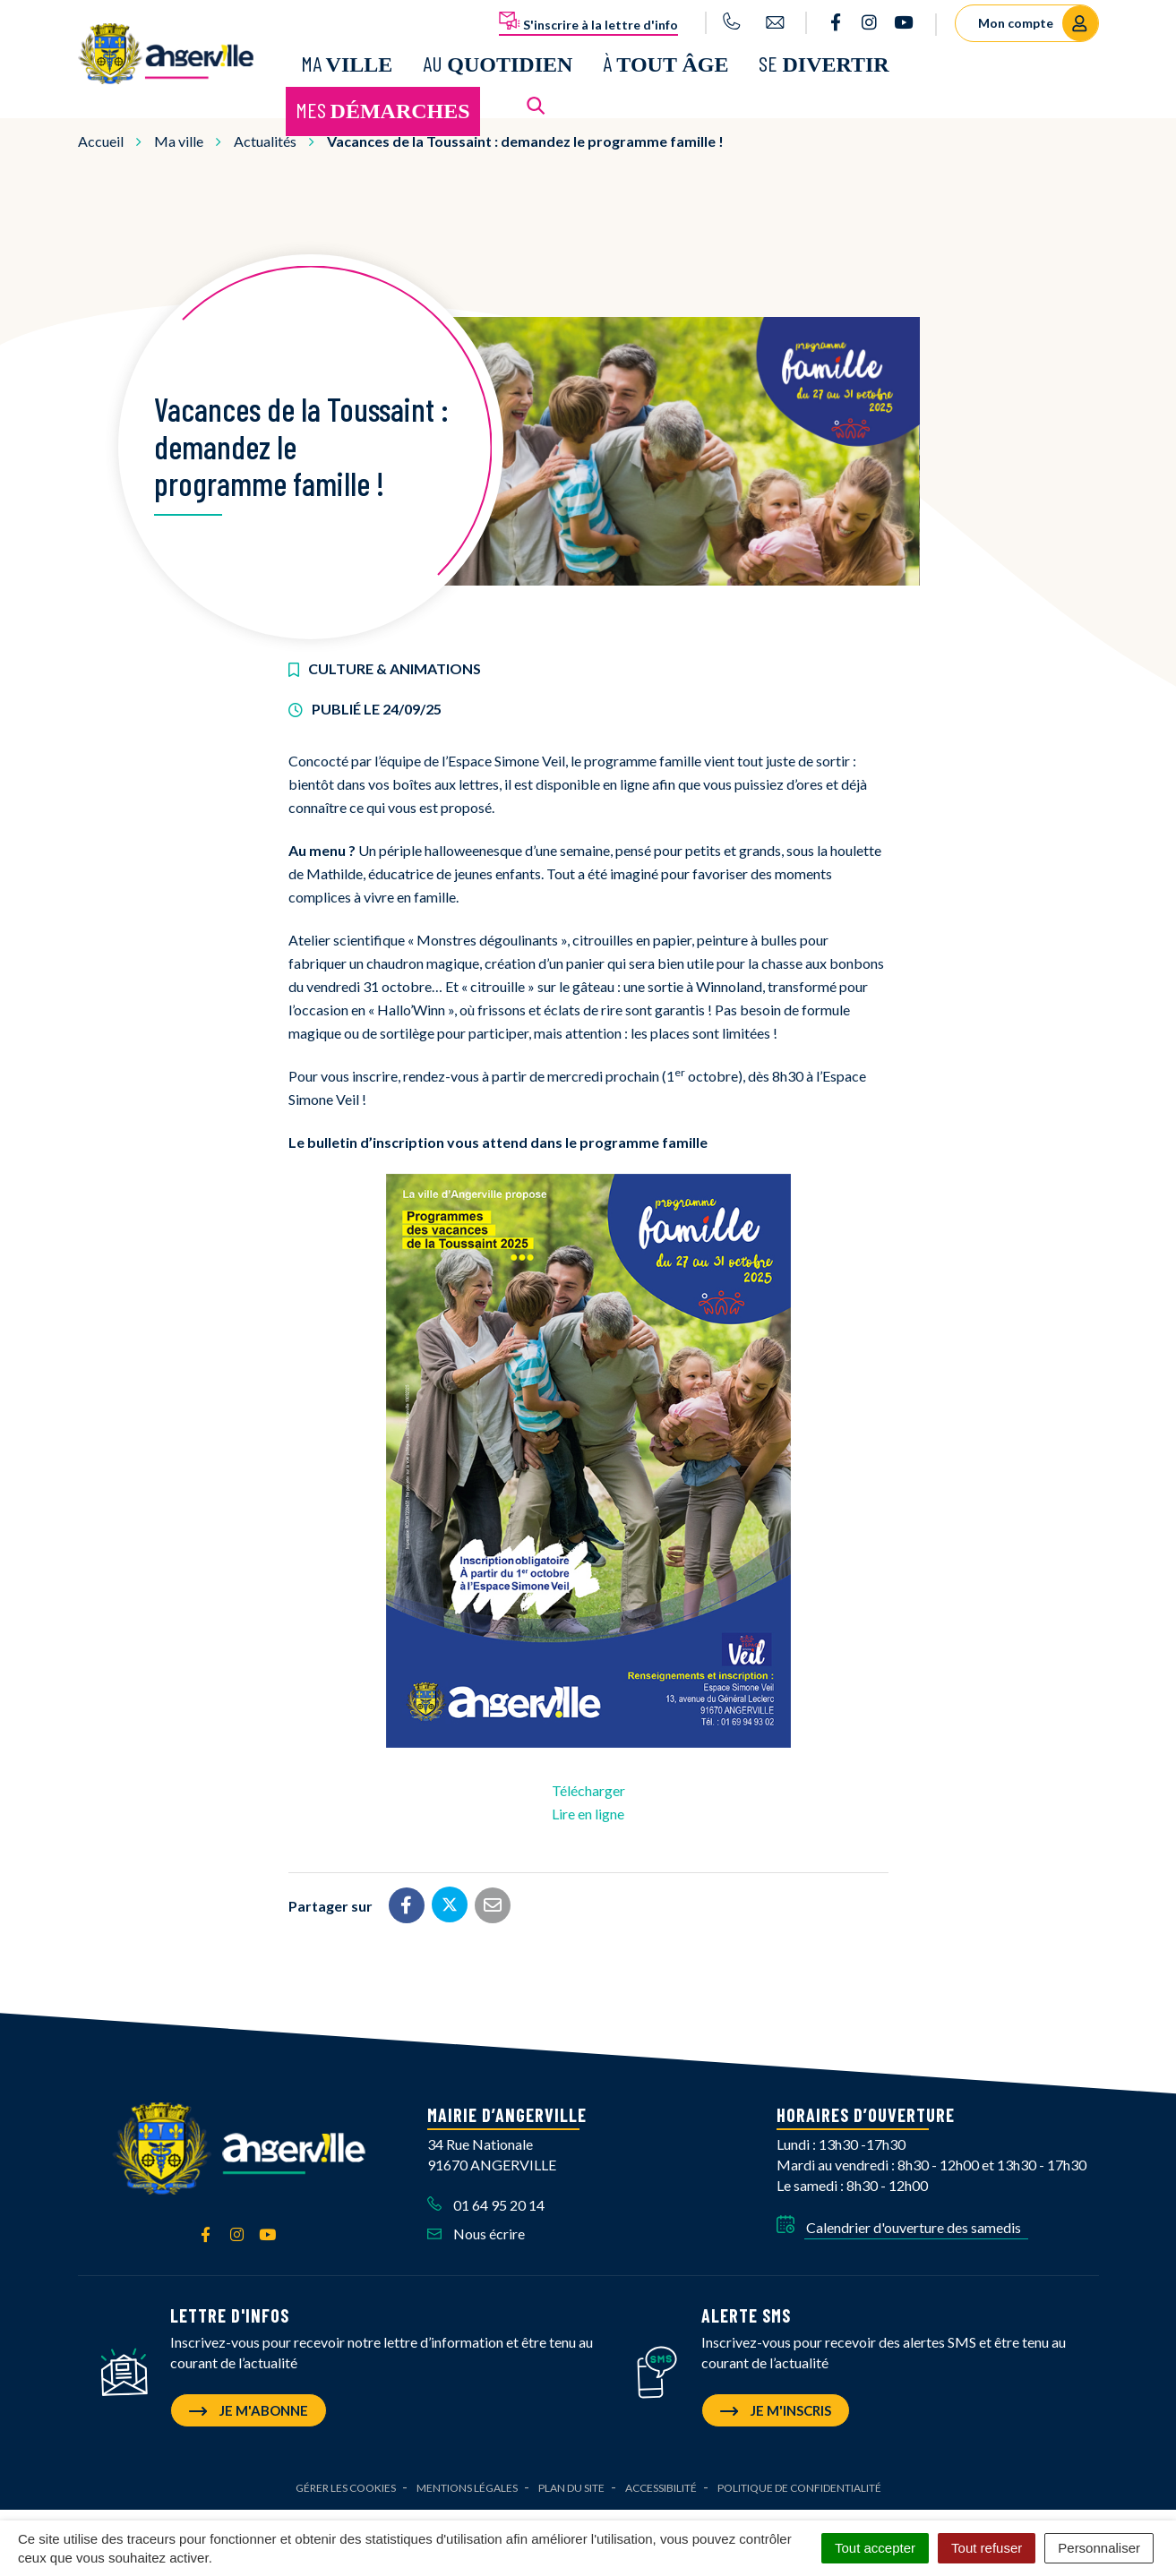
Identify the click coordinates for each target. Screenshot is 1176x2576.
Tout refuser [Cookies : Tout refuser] (986, 2547)
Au (497, 60)
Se (823, 60)
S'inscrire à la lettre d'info (588, 21)
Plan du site (571, 2479)
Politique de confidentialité (799, 2479)
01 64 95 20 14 (486, 2196)
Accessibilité (661, 2479)
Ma (347, 60)
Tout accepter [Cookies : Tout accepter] (875, 2547)
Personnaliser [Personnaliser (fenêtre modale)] (1099, 2547)
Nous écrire (476, 2226)
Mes (383, 106)
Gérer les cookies (346, 2479)
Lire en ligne (588, 1806)
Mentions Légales (467, 2479)
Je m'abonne (248, 2402)
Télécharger (588, 1783)
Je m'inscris (775, 2402)
